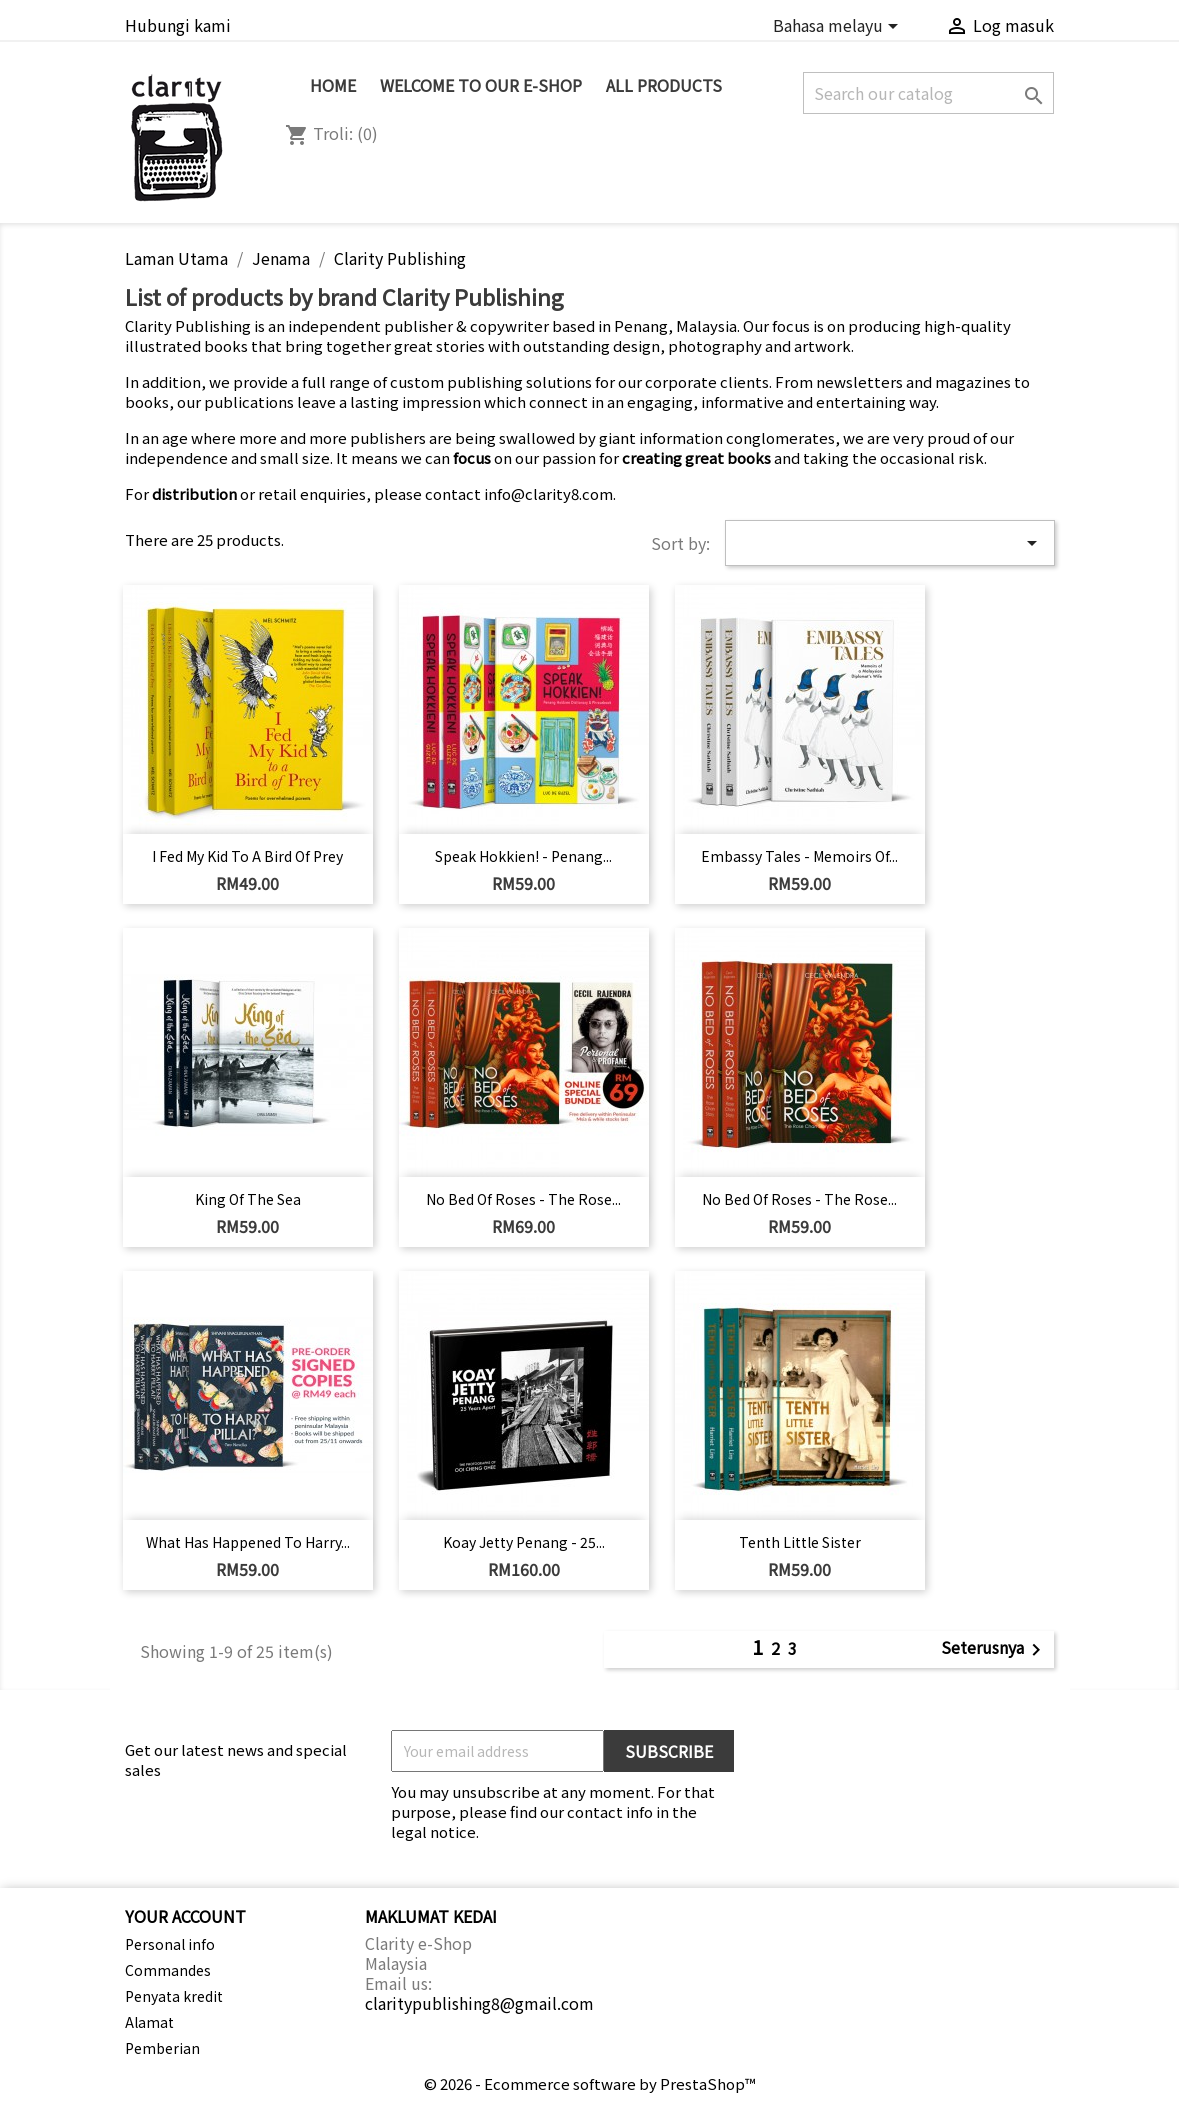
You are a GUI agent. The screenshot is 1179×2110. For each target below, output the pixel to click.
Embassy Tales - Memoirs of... (799, 856)
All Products (664, 85)
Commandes (168, 1970)
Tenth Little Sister (800, 1542)
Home (333, 85)
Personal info (170, 1944)
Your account (185, 1916)
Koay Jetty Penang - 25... (524, 1542)
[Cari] (928, 93)
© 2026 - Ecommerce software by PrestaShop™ (590, 2083)
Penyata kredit (174, 1996)
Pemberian (162, 2048)
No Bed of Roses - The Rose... (523, 1199)
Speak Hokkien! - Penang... (523, 856)
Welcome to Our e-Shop (481, 85)
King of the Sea (248, 1199)
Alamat (149, 2022)
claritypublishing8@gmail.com (479, 2003)
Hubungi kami (178, 25)
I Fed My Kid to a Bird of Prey (247, 856)
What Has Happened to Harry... (248, 1542)
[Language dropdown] (839, 27)
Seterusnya (994, 1649)
